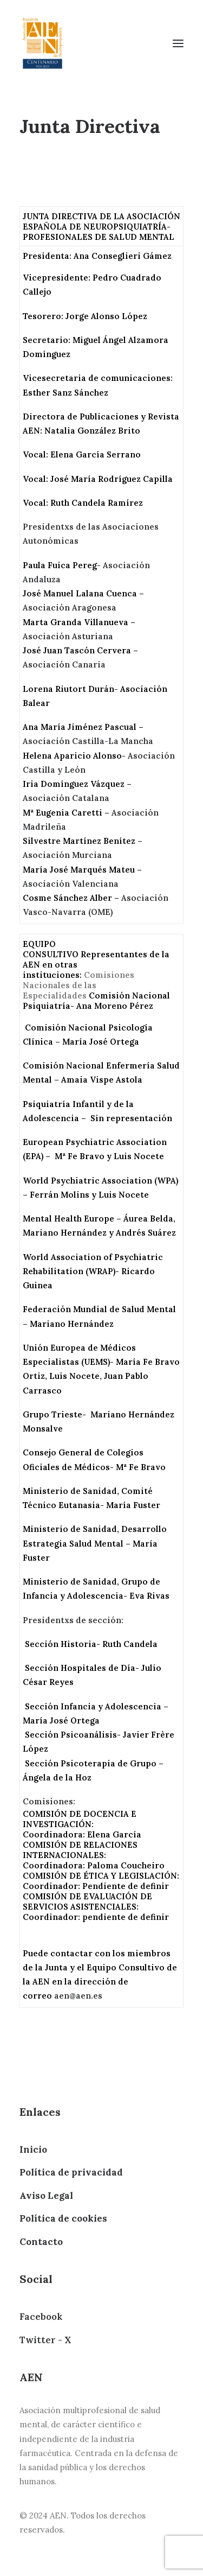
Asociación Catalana (66, 798)
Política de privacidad (71, 2172)
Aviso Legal (46, 2196)
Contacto (41, 2242)
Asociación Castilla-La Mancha (88, 741)
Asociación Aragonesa (69, 607)
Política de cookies (63, 2218)
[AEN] (42, 43)
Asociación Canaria (64, 664)
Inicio (33, 2149)
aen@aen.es (78, 1995)
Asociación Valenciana (71, 884)
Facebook (40, 2317)
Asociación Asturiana (68, 636)
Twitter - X (45, 2340)
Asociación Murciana (67, 855)
